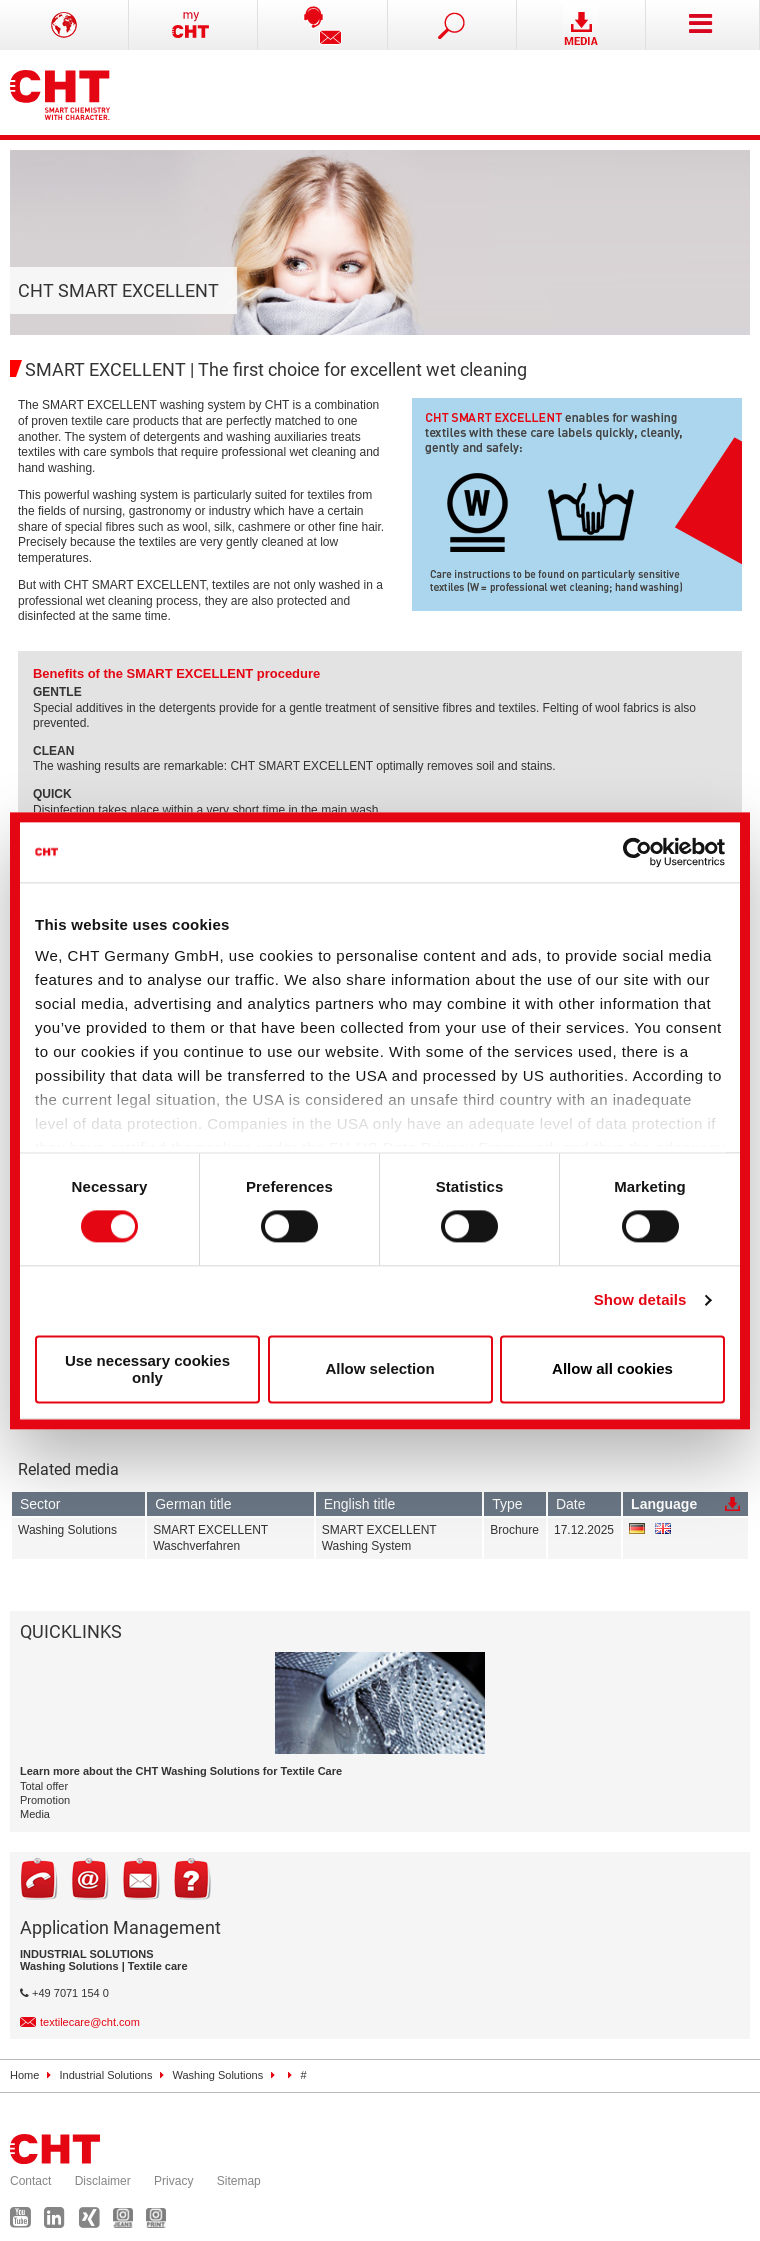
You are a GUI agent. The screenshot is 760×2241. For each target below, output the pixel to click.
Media (35, 1814)
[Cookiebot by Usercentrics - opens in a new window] (637, 852)
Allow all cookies (612, 1369)
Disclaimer (103, 2181)
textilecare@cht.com (90, 2022)
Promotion (45, 1800)
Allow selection (379, 1369)
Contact (30, 2181)
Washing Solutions (218, 2075)
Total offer (44, 1786)
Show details (640, 1300)
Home (24, 2075)
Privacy (173, 2181)
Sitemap (239, 2181)
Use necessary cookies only (147, 1369)
